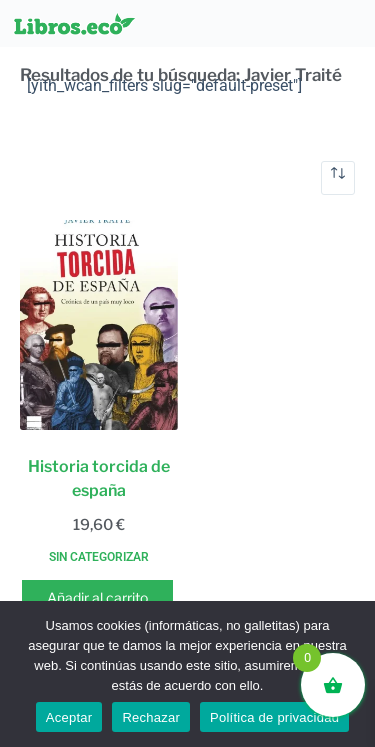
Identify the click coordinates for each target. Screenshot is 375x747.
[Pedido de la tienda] (338, 178)
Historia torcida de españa (99, 478)
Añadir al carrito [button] (97, 597)
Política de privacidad (274, 717)
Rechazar (151, 717)
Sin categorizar (99, 557)
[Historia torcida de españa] (99, 325)
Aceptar (69, 717)
